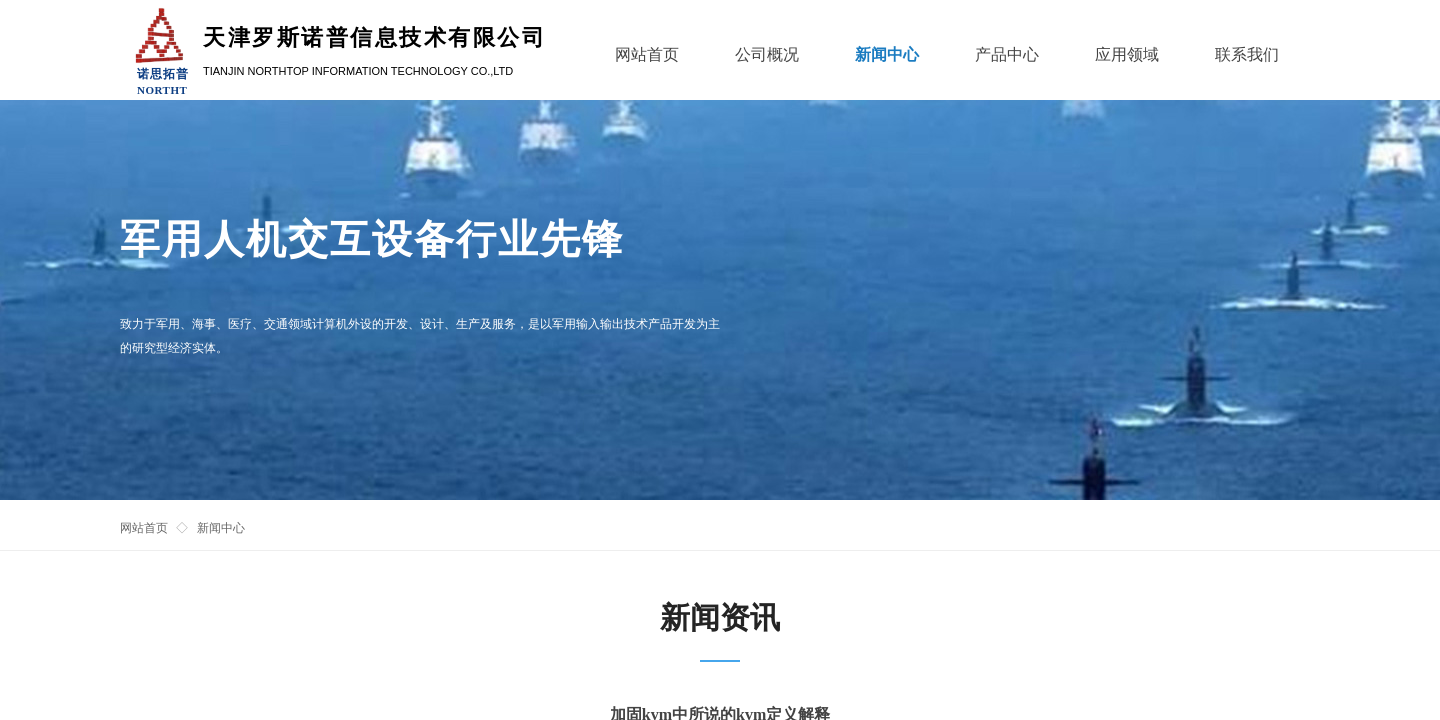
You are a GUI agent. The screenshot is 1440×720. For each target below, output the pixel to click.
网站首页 (144, 528)
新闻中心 (221, 528)
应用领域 (1127, 54)
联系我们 (1247, 54)
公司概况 (767, 54)
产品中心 (1007, 54)
